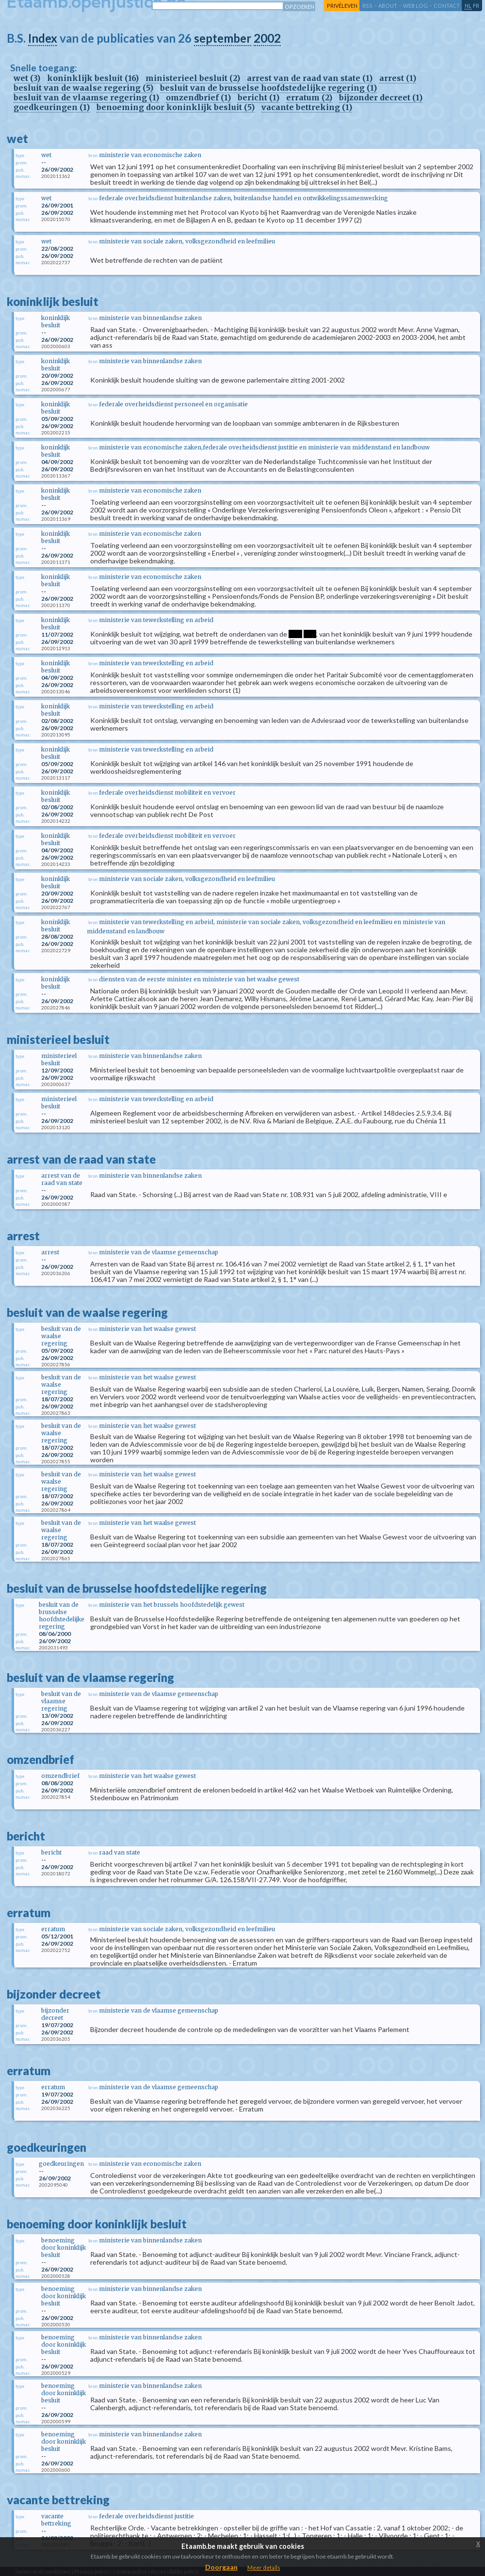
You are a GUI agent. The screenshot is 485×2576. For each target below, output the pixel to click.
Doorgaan (221, 2567)
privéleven (342, 5)
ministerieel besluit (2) (193, 78)
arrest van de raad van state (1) (309, 78)
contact (447, 5)
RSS (367, 5)
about (387, 5)
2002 (267, 38)
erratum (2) (309, 97)
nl (468, 5)
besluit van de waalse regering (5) (83, 88)
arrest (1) (397, 78)
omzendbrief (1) (198, 97)
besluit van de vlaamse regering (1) (86, 97)
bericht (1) (258, 97)
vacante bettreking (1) (306, 107)
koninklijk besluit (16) (93, 78)
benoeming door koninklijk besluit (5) (176, 107)
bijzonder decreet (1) (380, 97)
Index (42, 38)
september (222, 38)
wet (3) (27, 78)
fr (476, 5)
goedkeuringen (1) (52, 107)
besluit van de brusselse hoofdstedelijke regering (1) (268, 88)
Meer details (263, 2567)
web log (415, 5)
